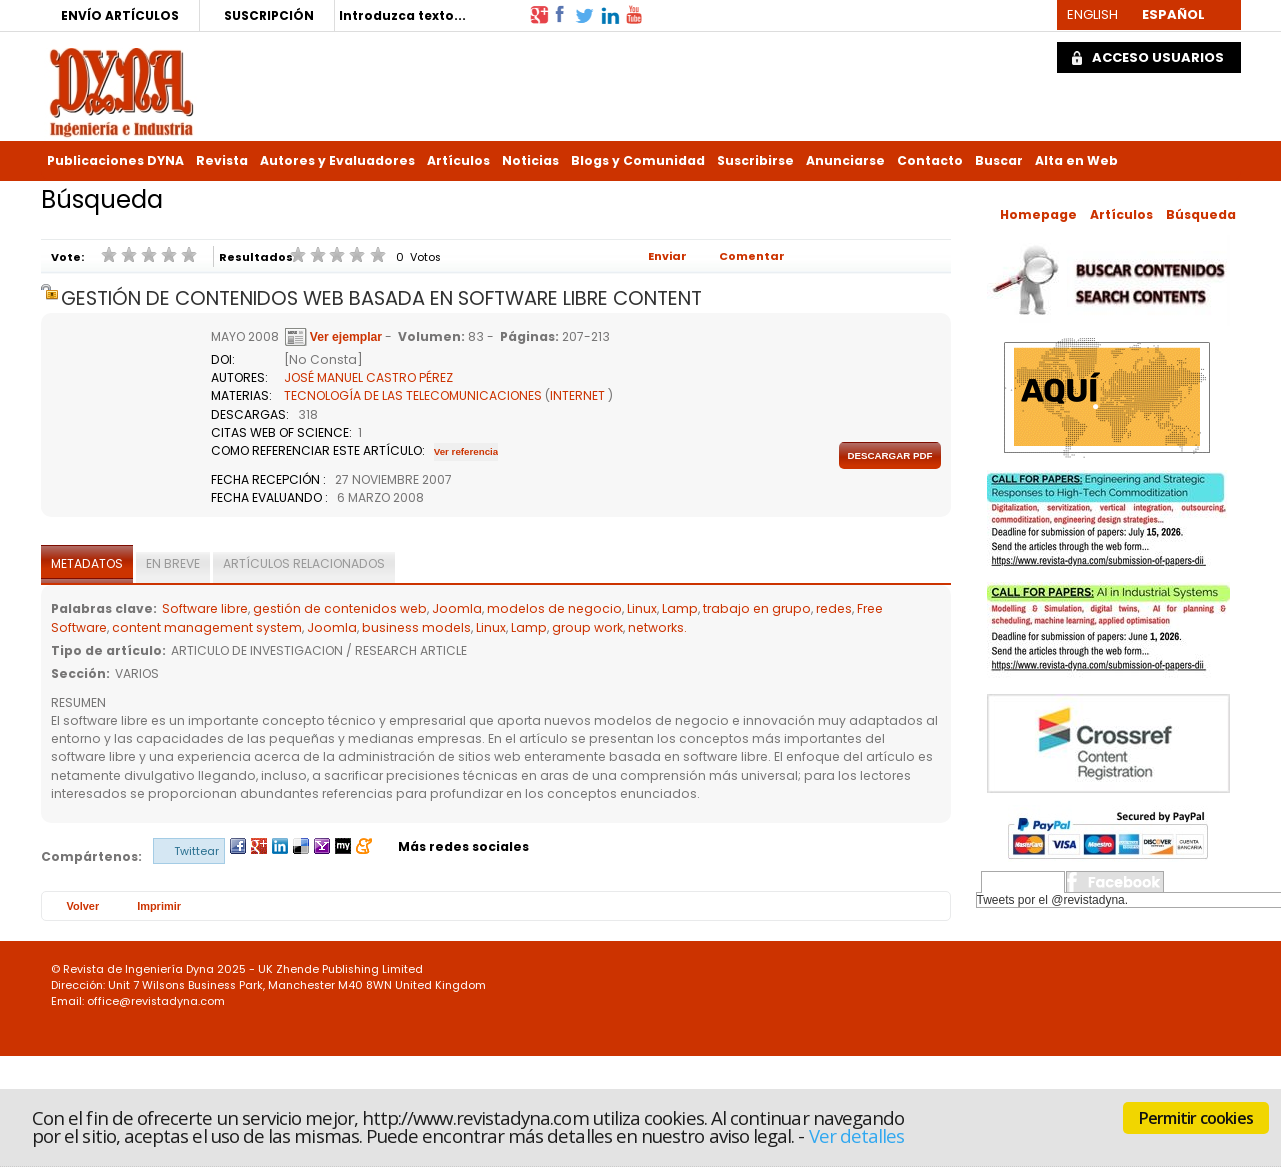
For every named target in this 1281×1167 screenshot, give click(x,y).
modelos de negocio (554, 608)
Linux (642, 608)
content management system (207, 627)
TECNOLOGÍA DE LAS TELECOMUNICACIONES (413, 395)
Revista (222, 160)
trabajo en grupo (757, 608)
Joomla (457, 608)
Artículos (458, 160)
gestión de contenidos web (340, 608)
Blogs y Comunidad (638, 160)
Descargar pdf (889, 455)
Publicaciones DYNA (115, 160)
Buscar (999, 160)
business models (416, 627)
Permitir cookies (1196, 1118)
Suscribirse (755, 160)
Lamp (680, 608)
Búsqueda (1201, 214)
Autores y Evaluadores (337, 160)
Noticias (530, 160)
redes (834, 608)
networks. (657, 627)
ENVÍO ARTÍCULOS (120, 15)
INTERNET (577, 395)
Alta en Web (1076, 160)
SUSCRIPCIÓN (269, 15)
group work (587, 627)
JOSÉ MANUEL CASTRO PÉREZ (368, 377)
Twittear (196, 851)
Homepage (1038, 214)
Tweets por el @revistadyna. (1053, 900)
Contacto (930, 160)
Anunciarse (845, 160)
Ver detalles (857, 1135)
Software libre (205, 608)
